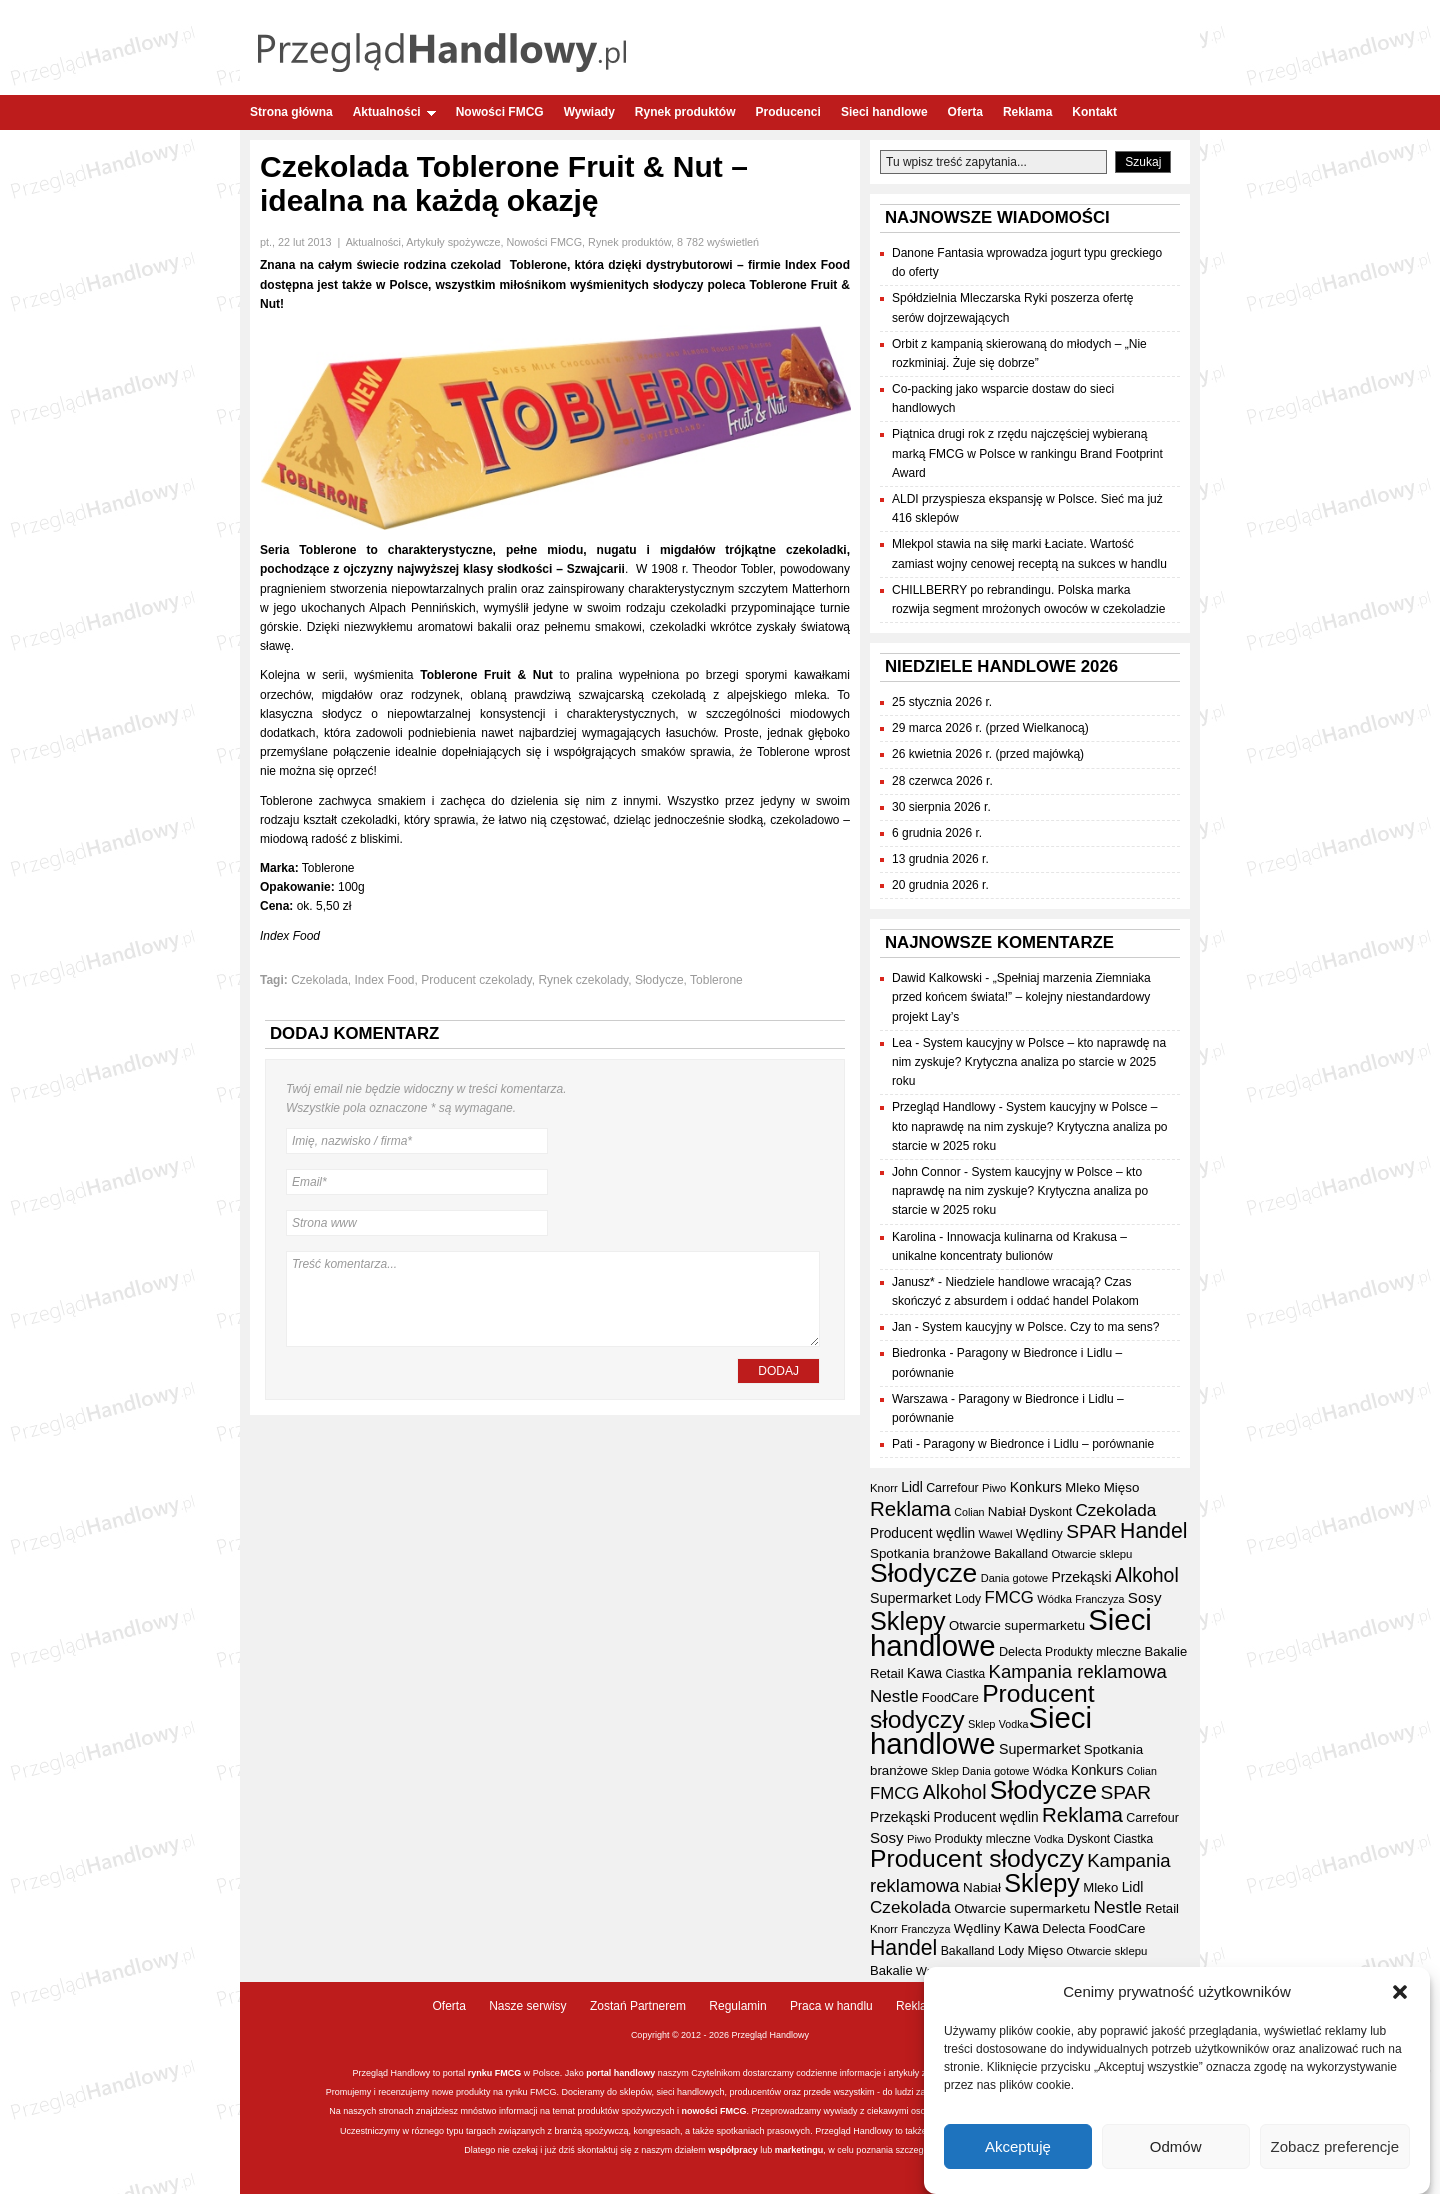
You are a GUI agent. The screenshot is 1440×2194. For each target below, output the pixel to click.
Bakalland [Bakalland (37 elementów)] (1021, 1554)
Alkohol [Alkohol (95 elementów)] (1147, 1575)
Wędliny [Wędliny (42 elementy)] (1039, 1533)
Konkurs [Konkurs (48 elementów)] (1036, 1487)
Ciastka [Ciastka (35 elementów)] (966, 1674)
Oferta (965, 112)
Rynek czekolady (583, 980)
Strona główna (291, 112)
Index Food (385, 980)
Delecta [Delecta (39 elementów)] (1020, 1652)
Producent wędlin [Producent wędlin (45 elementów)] (922, 1533)
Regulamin (737, 2006)
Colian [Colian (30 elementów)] (969, 1512)
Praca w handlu (831, 2006)
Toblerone (716, 980)
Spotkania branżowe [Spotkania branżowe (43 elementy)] (930, 1553)
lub (765, 2150)
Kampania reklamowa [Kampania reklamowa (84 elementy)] (1078, 1671)
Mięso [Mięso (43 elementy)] (1122, 1487)
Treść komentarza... (553, 1299)
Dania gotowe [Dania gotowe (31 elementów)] (1014, 1578)
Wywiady (589, 112)
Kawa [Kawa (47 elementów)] (924, 1673)
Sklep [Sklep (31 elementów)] (982, 1724)
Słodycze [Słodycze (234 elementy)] (923, 1573)
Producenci (788, 112)
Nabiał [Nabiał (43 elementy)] (1007, 1511)
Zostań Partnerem (638, 2006)
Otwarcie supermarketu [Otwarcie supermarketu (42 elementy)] (1017, 1625)
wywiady (841, 2111)
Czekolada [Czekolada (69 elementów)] (1115, 1510)
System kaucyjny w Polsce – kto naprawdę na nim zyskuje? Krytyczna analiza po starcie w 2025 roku (1029, 1062)
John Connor (926, 1172)
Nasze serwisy (527, 2006)
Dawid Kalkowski (937, 978)
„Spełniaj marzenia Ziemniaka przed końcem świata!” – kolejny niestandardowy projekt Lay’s (1021, 997)
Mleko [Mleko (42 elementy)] (1082, 1487)
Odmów (1176, 2146)
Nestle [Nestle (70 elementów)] (894, 1696)
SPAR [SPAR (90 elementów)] (1091, 1531)
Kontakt (1094, 112)
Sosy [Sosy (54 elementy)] (1145, 1597)
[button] (1400, 1992)
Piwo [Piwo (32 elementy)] (994, 1488)
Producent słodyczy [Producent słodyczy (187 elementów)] (982, 1706)
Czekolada (319, 980)
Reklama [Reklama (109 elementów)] (910, 1508)
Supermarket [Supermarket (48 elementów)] (911, 1598)
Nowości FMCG (500, 112)
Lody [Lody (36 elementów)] (968, 1599)
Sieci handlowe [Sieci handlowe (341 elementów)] (981, 1730)
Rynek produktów (685, 112)
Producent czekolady (476, 980)
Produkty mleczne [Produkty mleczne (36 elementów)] (1093, 1652)
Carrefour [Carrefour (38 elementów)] (952, 1488)
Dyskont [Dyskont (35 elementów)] (1050, 1512)
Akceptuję (1018, 2146)
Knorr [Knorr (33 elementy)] (884, 1488)
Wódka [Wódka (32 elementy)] (1054, 1599)
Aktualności (394, 112)
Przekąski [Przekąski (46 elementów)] (1081, 1577)
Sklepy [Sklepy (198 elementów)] (908, 1621)
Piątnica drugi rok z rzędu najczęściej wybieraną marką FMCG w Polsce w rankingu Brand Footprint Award (1027, 453)
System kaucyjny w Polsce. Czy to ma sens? (1040, 1327)
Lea (902, 1043)
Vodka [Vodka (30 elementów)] (1014, 1724)
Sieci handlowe (884, 112)
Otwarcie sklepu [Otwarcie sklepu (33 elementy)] (1091, 1554)
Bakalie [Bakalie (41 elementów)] (1166, 1651)
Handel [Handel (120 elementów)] (1153, 1531)
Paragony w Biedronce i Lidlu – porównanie (1038, 1444)
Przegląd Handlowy (943, 1107)
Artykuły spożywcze (453, 242)
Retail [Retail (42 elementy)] (887, 1673)
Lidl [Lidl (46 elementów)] (912, 1487)
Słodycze (659, 980)
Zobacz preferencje (1335, 2146)
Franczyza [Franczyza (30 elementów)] (1099, 1599)
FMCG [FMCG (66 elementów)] (1009, 1597)
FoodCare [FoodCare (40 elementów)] (950, 1697)
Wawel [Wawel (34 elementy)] (995, 1534)
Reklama (1027, 112)
